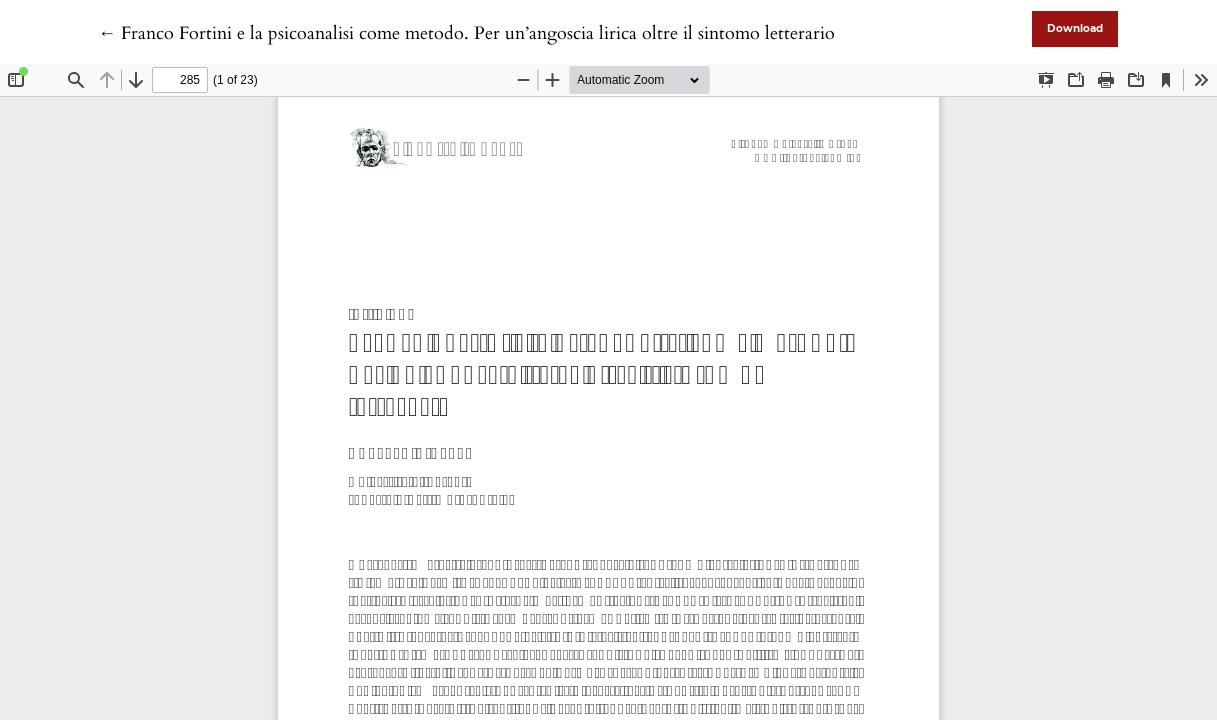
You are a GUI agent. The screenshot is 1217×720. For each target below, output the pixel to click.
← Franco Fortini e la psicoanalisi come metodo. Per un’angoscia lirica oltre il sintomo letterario (466, 33)
